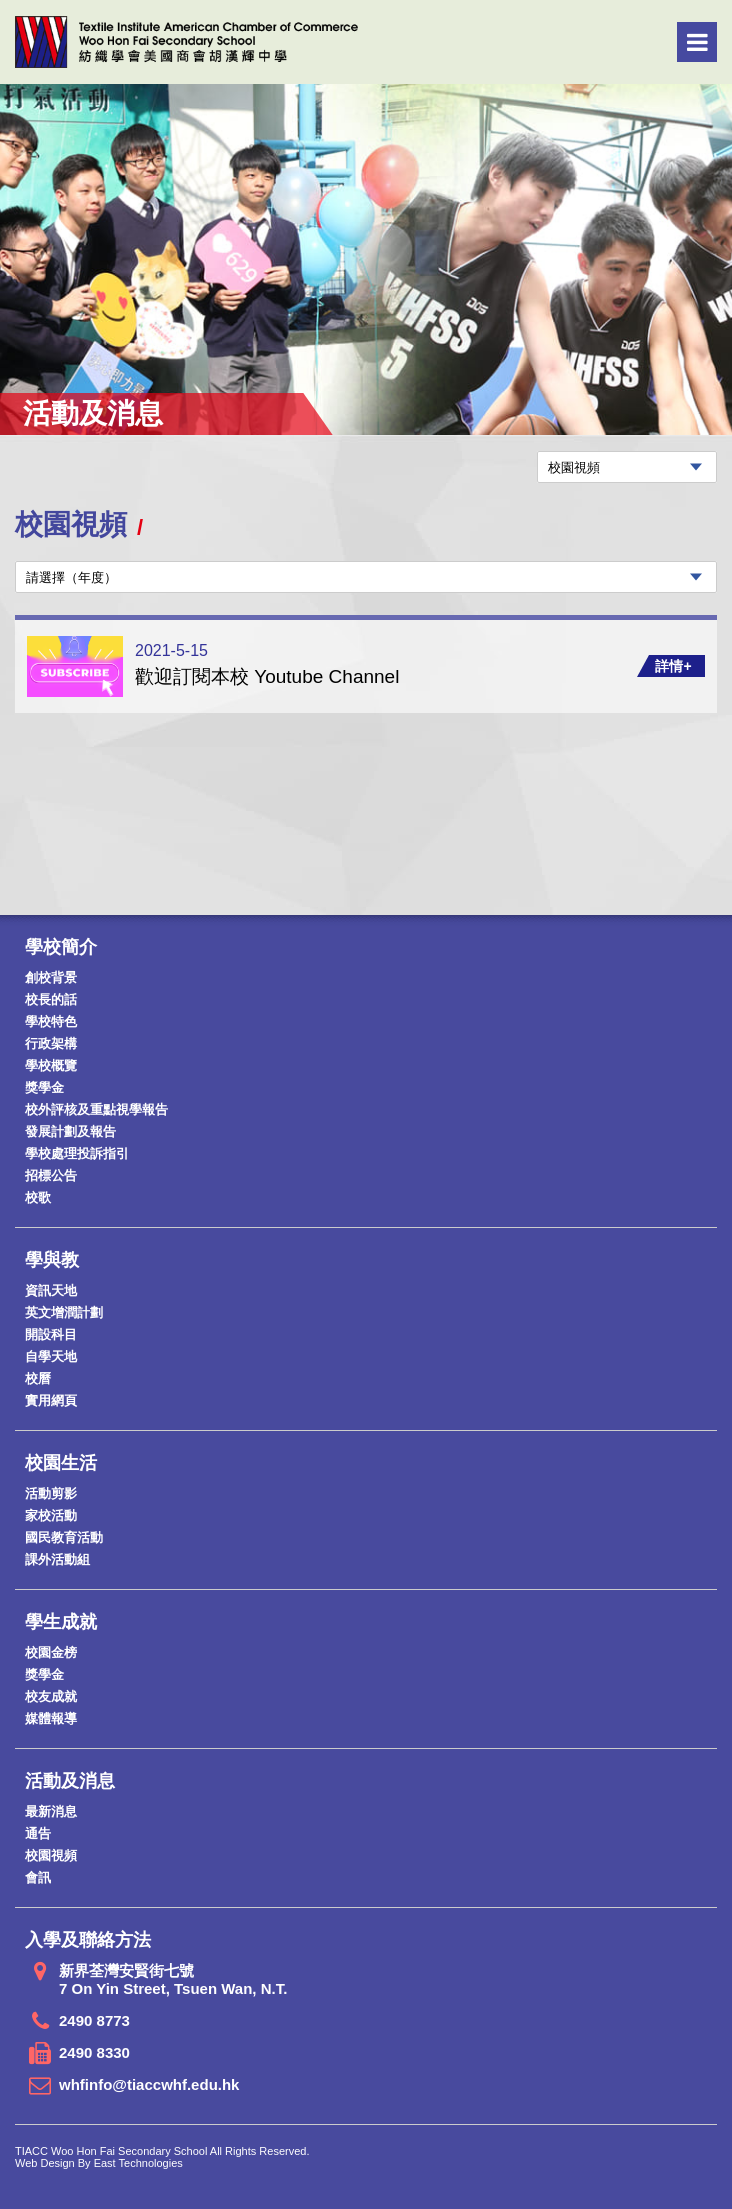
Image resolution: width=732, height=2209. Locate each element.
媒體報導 (51, 1718)
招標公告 (51, 1175)
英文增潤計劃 (64, 1312)
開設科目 (51, 1334)
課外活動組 (57, 1559)
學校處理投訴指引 (77, 1153)
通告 (38, 1833)
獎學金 (44, 1087)
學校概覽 (51, 1065)
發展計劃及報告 (70, 1131)
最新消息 (51, 1811)
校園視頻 (51, 1855)
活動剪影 (51, 1493)
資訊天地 (51, 1290)
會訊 (38, 1877)
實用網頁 (51, 1400)
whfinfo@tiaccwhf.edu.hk (149, 2084)
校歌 (38, 1197)
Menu (697, 42)
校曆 (38, 1378)
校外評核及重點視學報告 (96, 1109)
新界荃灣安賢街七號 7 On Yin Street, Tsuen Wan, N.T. (173, 1979)
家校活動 (51, 1515)
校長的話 (51, 999)
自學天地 (51, 1356)
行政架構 (51, 1043)
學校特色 (51, 1021)
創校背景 (51, 977)
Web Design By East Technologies (99, 2163)
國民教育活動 (64, 1537)
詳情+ (673, 666)
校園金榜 (51, 1652)
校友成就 (51, 1696)
